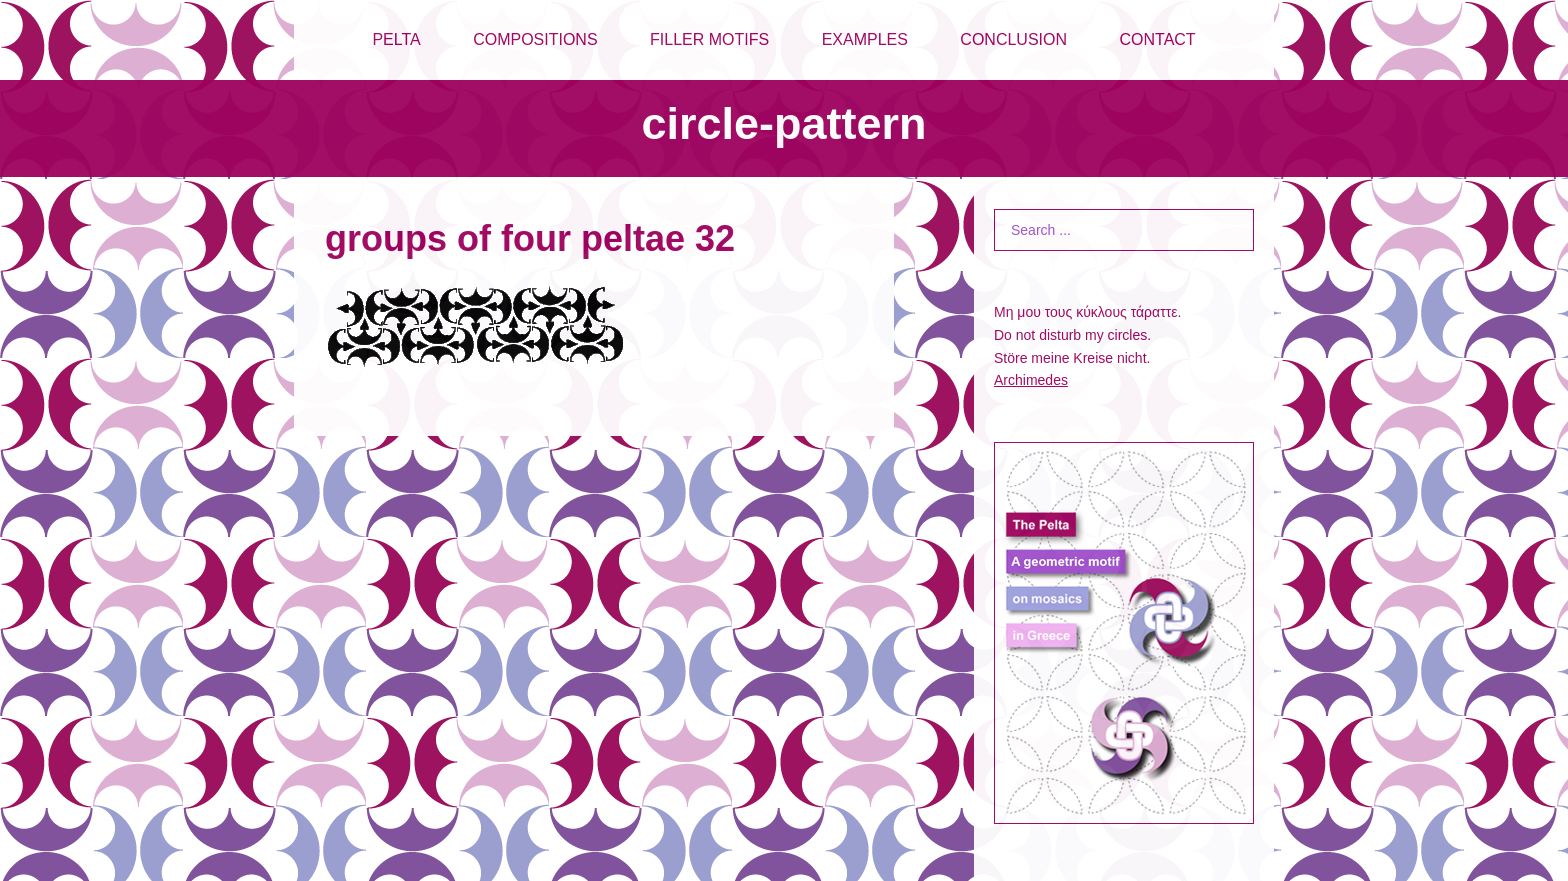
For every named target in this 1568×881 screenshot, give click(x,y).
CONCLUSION (1013, 39)
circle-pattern (783, 123)
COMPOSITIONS (535, 39)
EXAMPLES (865, 39)
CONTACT (1157, 39)
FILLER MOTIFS (709, 39)
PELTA (396, 39)
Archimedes (1031, 380)
